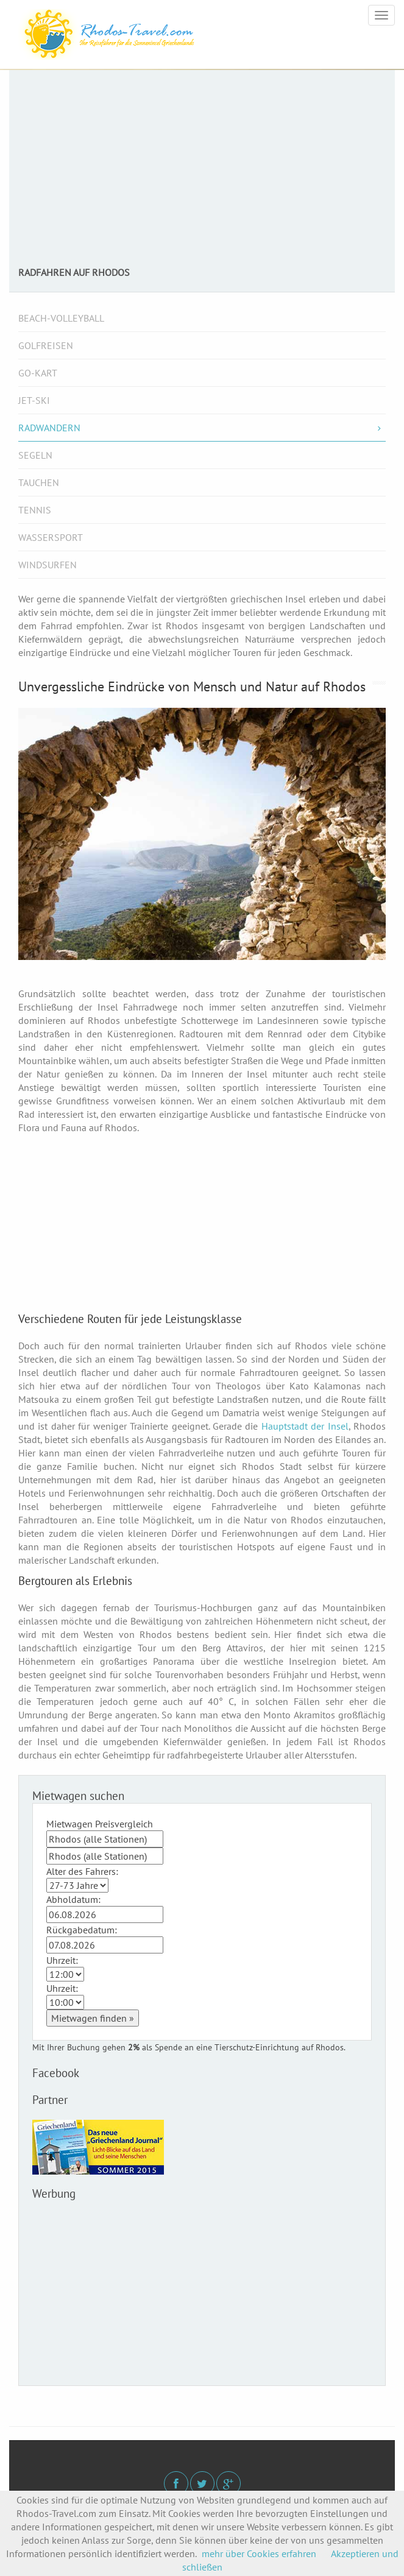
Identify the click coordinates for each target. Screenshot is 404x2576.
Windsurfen (47, 565)
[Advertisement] (202, 175)
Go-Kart (37, 373)
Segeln (35, 455)
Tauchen (38, 482)
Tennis (34, 510)
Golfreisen (45, 345)
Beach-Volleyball (61, 318)
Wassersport (50, 537)
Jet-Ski (34, 400)
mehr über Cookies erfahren (259, 2553)
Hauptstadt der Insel (305, 1426)
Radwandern (202, 428)
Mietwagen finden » (92, 2018)
